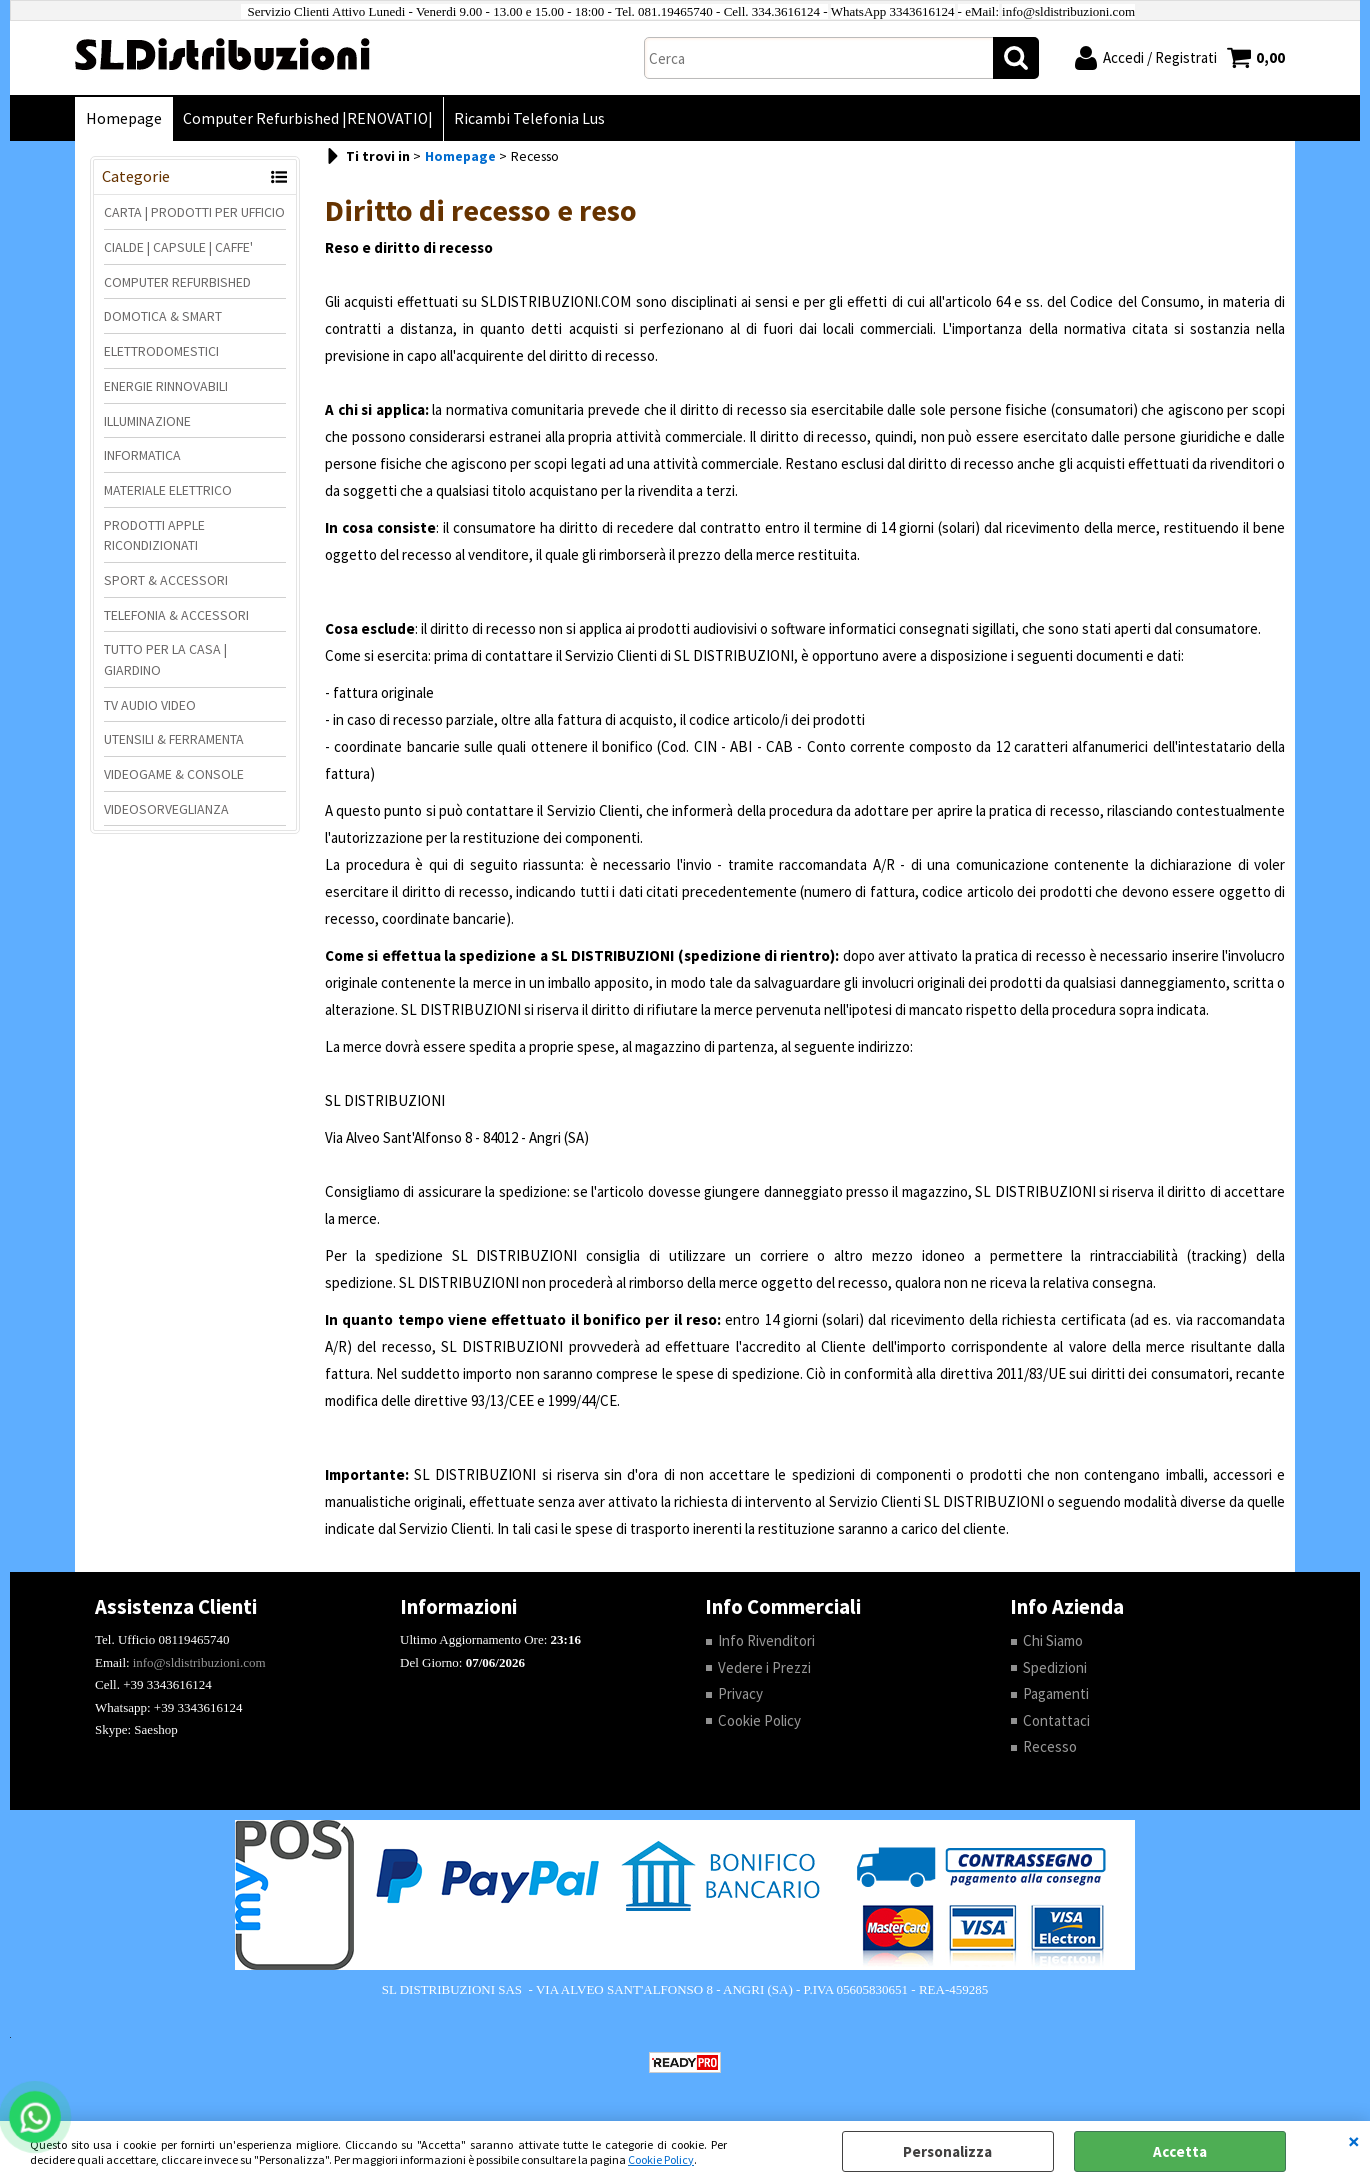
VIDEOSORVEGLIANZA (166, 809)
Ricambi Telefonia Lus (529, 118)
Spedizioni (1055, 1667)
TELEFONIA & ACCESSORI (176, 615)
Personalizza (947, 2151)
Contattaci (1056, 1720)
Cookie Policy (661, 2159)
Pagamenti (1056, 1693)
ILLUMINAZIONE (147, 421)
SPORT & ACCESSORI (166, 580)
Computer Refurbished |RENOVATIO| (308, 118)
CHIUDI (1354, 2141)
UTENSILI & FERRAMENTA (174, 739)
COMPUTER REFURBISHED (177, 282)
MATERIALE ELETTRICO (168, 490)
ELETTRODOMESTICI (161, 351)
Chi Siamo (1053, 1640)
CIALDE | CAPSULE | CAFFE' (178, 247)
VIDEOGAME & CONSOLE (174, 774)
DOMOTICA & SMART (163, 316)
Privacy (740, 1693)
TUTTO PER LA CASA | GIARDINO (165, 659)
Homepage (124, 118)
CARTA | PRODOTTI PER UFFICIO (194, 212)
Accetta (1180, 2151)
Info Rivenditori (766, 1640)
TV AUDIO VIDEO (150, 705)
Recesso (1050, 1746)
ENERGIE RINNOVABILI (166, 386)
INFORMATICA (142, 455)
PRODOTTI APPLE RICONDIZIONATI (154, 535)
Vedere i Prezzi (764, 1667)
